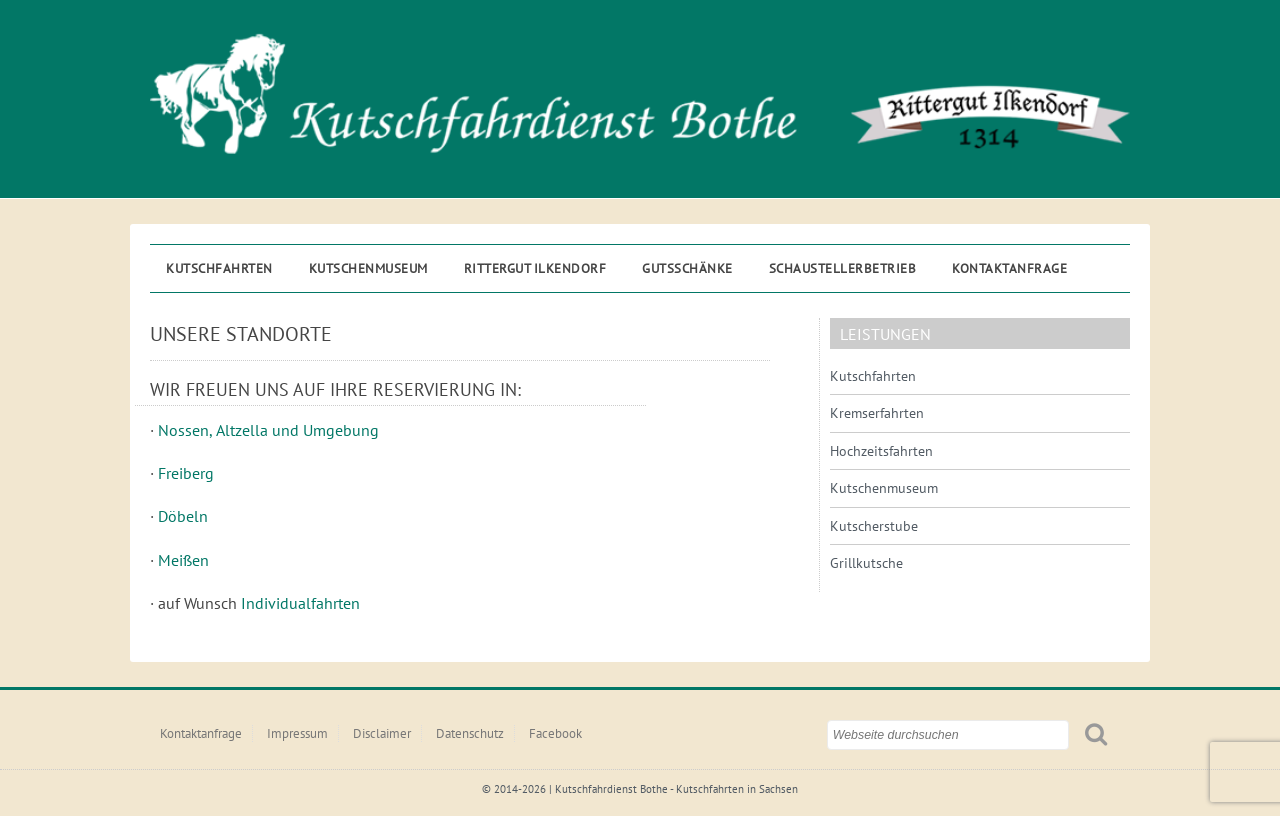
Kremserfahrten (877, 413)
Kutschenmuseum (368, 268)
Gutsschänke (687, 268)
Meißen (183, 560)
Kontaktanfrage (1009, 268)
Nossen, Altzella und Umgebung (268, 430)
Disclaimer (382, 733)
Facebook (555, 733)
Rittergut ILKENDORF (535, 268)
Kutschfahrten (219, 268)
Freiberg (186, 473)
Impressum (297, 733)
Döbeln (183, 516)
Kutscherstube (874, 526)
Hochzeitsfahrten (881, 451)
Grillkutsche (866, 563)
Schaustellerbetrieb (843, 268)
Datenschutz (470, 733)
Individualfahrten (300, 603)
